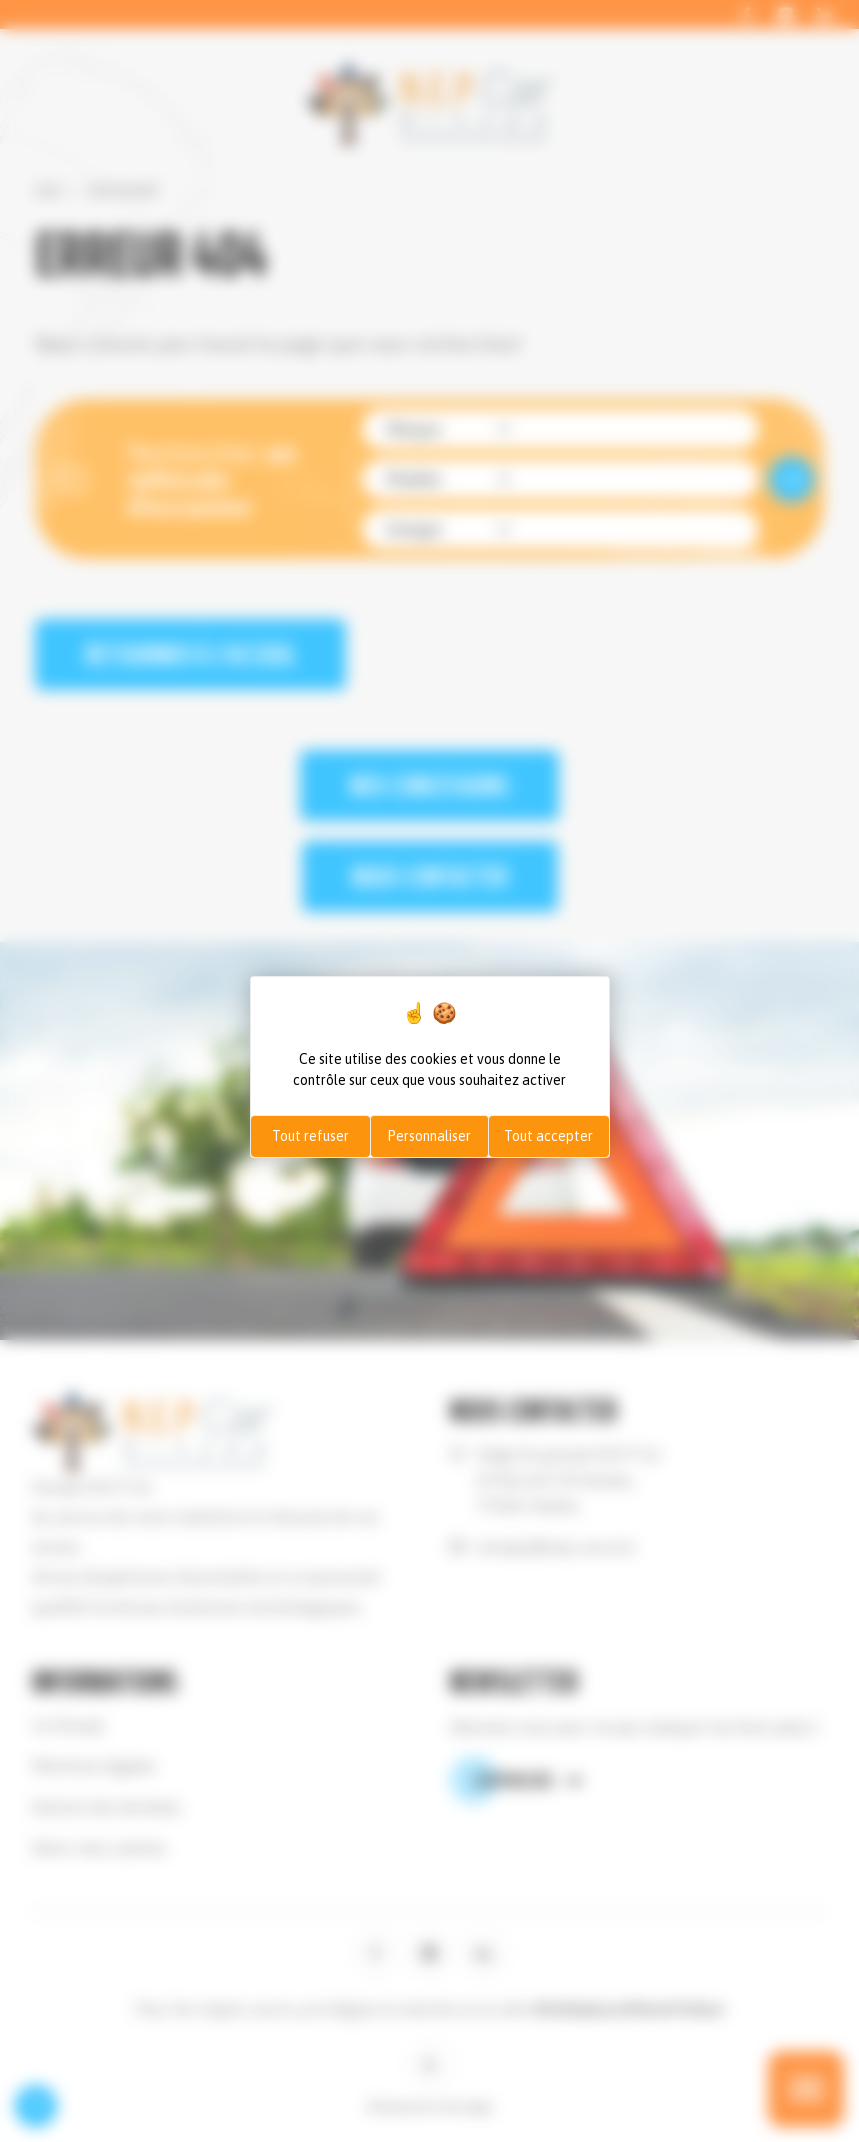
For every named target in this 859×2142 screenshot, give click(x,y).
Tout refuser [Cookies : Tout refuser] (310, 1136)
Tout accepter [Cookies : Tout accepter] (548, 1136)
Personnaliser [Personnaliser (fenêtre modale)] (429, 1136)
